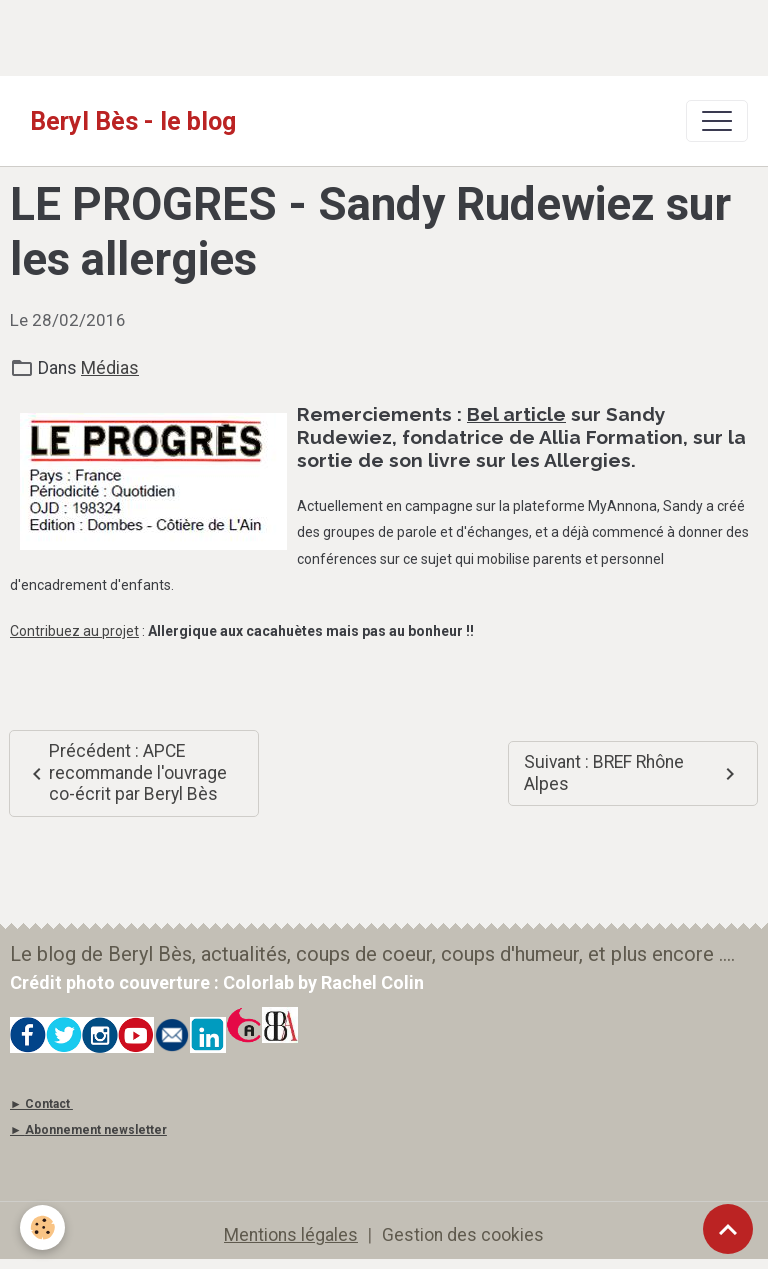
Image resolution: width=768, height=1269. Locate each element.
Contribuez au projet (74, 631)
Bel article (516, 414)
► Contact (40, 1104)
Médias (110, 368)
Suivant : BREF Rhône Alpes (633, 773)
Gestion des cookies (463, 1235)
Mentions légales (291, 1235)
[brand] (133, 121)
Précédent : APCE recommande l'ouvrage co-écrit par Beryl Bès (126, 773)
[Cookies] (42, 1227)
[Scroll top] (728, 1229)
